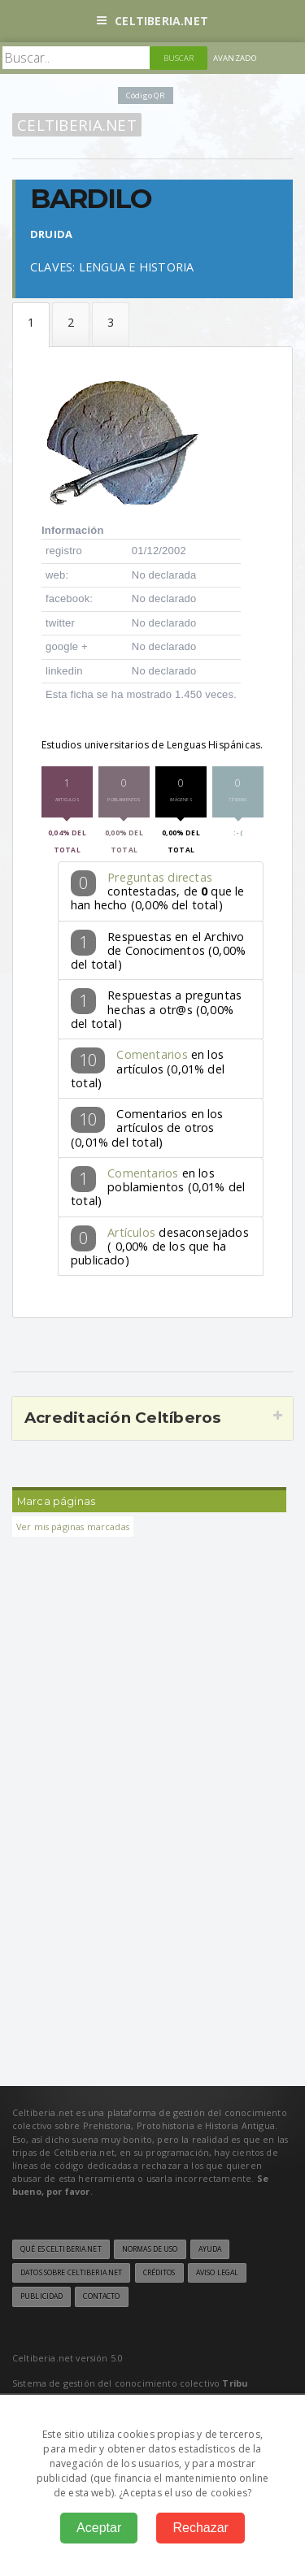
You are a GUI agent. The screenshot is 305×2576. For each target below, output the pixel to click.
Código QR (145, 95)
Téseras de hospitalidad (110, 324)
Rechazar (200, 2528)
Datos (31, 325)
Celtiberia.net (152, 20)
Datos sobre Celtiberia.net (71, 2273)
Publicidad (41, 2296)
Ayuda (210, 2249)
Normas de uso (150, 2249)
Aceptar (98, 2528)
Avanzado (235, 58)
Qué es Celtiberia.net (61, 2249)
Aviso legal (217, 2273)
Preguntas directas (159, 877)
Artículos (131, 1232)
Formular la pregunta (70, 324)
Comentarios (151, 1054)
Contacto (101, 2296)
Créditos (159, 2273)
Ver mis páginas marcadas (72, 1526)
